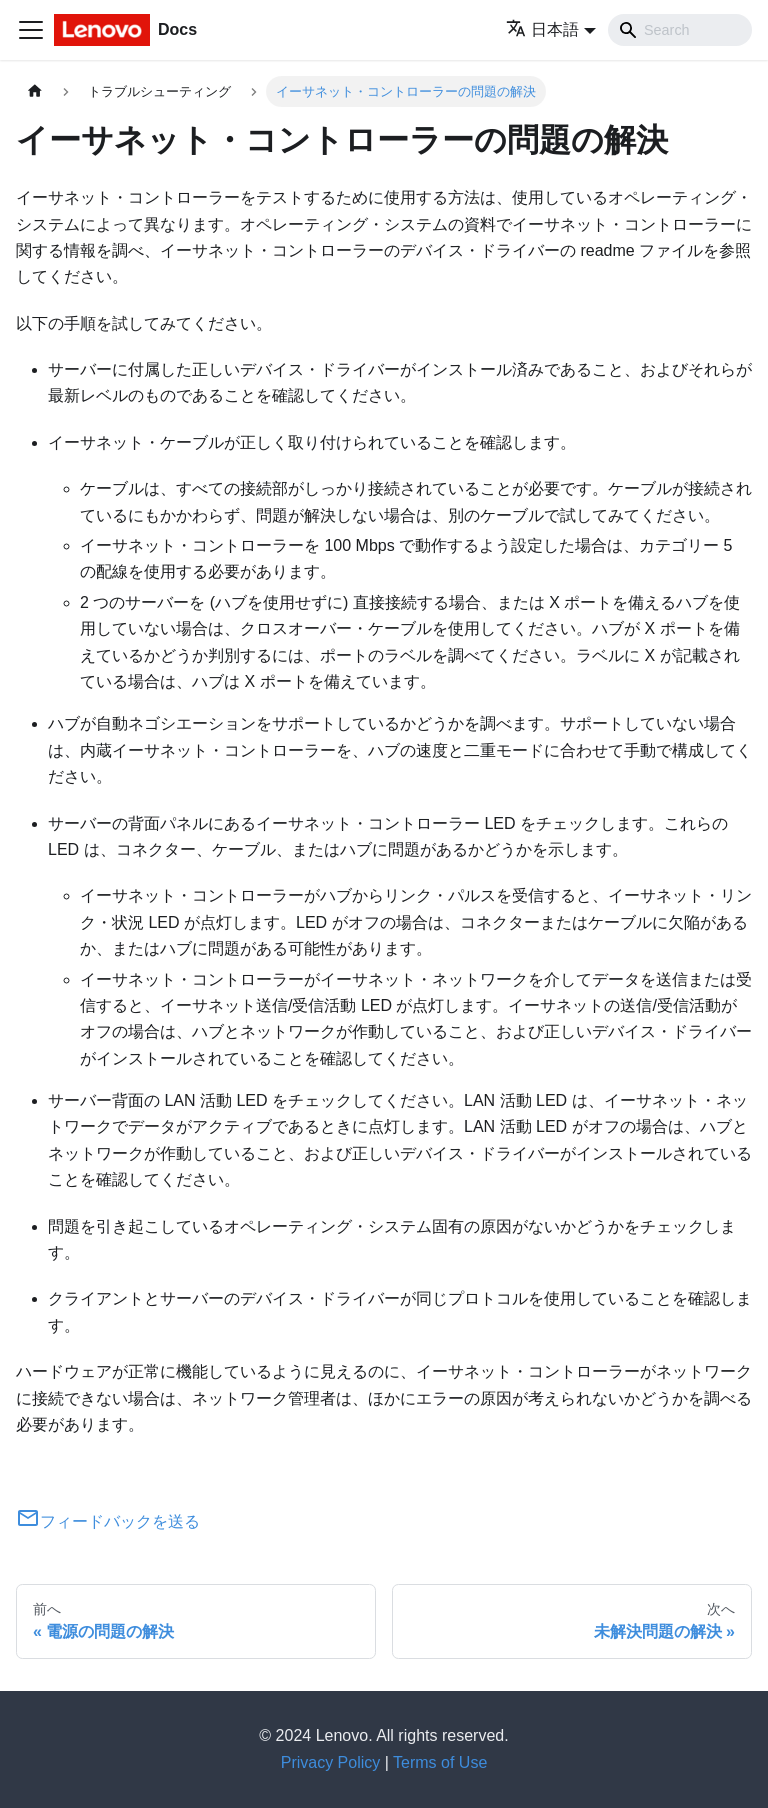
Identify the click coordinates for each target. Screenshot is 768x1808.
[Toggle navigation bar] (31, 30)
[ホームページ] (35, 91)
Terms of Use (440, 1762)
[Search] (680, 30)
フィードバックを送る (108, 1521)
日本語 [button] (542, 29)
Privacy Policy (331, 1762)
